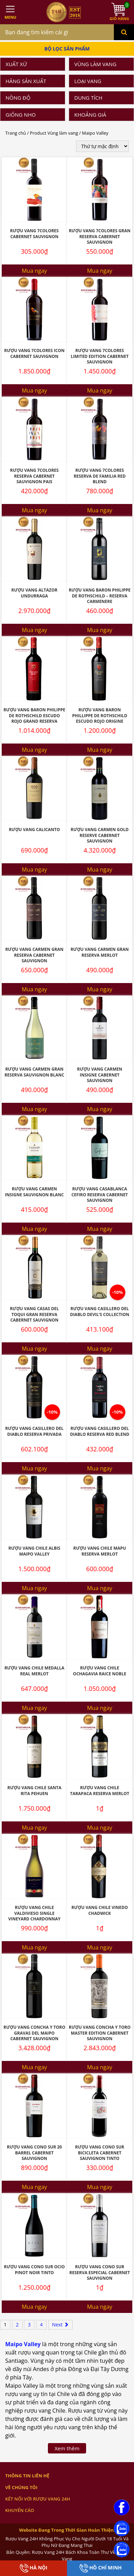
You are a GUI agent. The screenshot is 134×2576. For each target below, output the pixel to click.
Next (60, 2324)
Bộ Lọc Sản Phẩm (67, 48)
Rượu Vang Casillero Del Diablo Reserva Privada (34, 1431)
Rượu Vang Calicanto (34, 829)
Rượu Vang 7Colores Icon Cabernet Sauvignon (34, 353)
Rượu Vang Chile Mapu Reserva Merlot (99, 1551)
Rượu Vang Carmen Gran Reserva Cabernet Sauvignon (34, 955)
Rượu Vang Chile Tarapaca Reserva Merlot (99, 1790)
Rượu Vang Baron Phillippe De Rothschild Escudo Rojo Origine (99, 715)
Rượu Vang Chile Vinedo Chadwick (100, 1910)
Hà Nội (34, 2568)
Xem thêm (67, 2448)
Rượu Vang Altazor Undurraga (34, 593)
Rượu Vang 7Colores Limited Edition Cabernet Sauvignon (100, 356)
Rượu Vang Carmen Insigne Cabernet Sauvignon (99, 1074)
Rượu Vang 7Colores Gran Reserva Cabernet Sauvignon (100, 236)
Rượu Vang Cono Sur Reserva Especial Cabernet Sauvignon (99, 2272)
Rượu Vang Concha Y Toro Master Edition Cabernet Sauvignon (100, 2033)
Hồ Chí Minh (100, 2568)
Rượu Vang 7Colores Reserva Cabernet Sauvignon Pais (34, 476)
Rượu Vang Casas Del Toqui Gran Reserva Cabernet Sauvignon (34, 1314)
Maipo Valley (23, 2344)
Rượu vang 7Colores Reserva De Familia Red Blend (100, 476)
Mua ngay (34, 270)
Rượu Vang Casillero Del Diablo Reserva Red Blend (99, 1431)
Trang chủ (15, 133)
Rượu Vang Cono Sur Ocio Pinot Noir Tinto (34, 2270)
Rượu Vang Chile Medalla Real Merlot (35, 1671)
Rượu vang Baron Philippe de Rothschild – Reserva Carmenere (100, 595)
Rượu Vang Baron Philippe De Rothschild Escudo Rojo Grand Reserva (34, 715)
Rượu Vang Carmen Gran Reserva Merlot (99, 952)
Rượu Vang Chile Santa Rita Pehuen (34, 1790)
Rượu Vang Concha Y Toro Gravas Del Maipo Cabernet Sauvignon (34, 2033)
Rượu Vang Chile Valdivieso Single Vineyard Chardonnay (34, 1913)
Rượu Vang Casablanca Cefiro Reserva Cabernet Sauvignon (100, 1194)
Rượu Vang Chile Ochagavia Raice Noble (99, 1671)
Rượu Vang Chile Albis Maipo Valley (34, 1551)
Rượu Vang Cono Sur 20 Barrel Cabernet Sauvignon (34, 2152)
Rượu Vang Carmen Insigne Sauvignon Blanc (34, 1192)
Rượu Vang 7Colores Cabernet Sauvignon (34, 234)
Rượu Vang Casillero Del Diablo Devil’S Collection (99, 1311)
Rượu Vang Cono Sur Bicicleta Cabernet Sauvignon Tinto (99, 2152)
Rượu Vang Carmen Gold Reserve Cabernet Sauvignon (100, 835)
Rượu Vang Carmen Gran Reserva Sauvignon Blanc (34, 1072)
